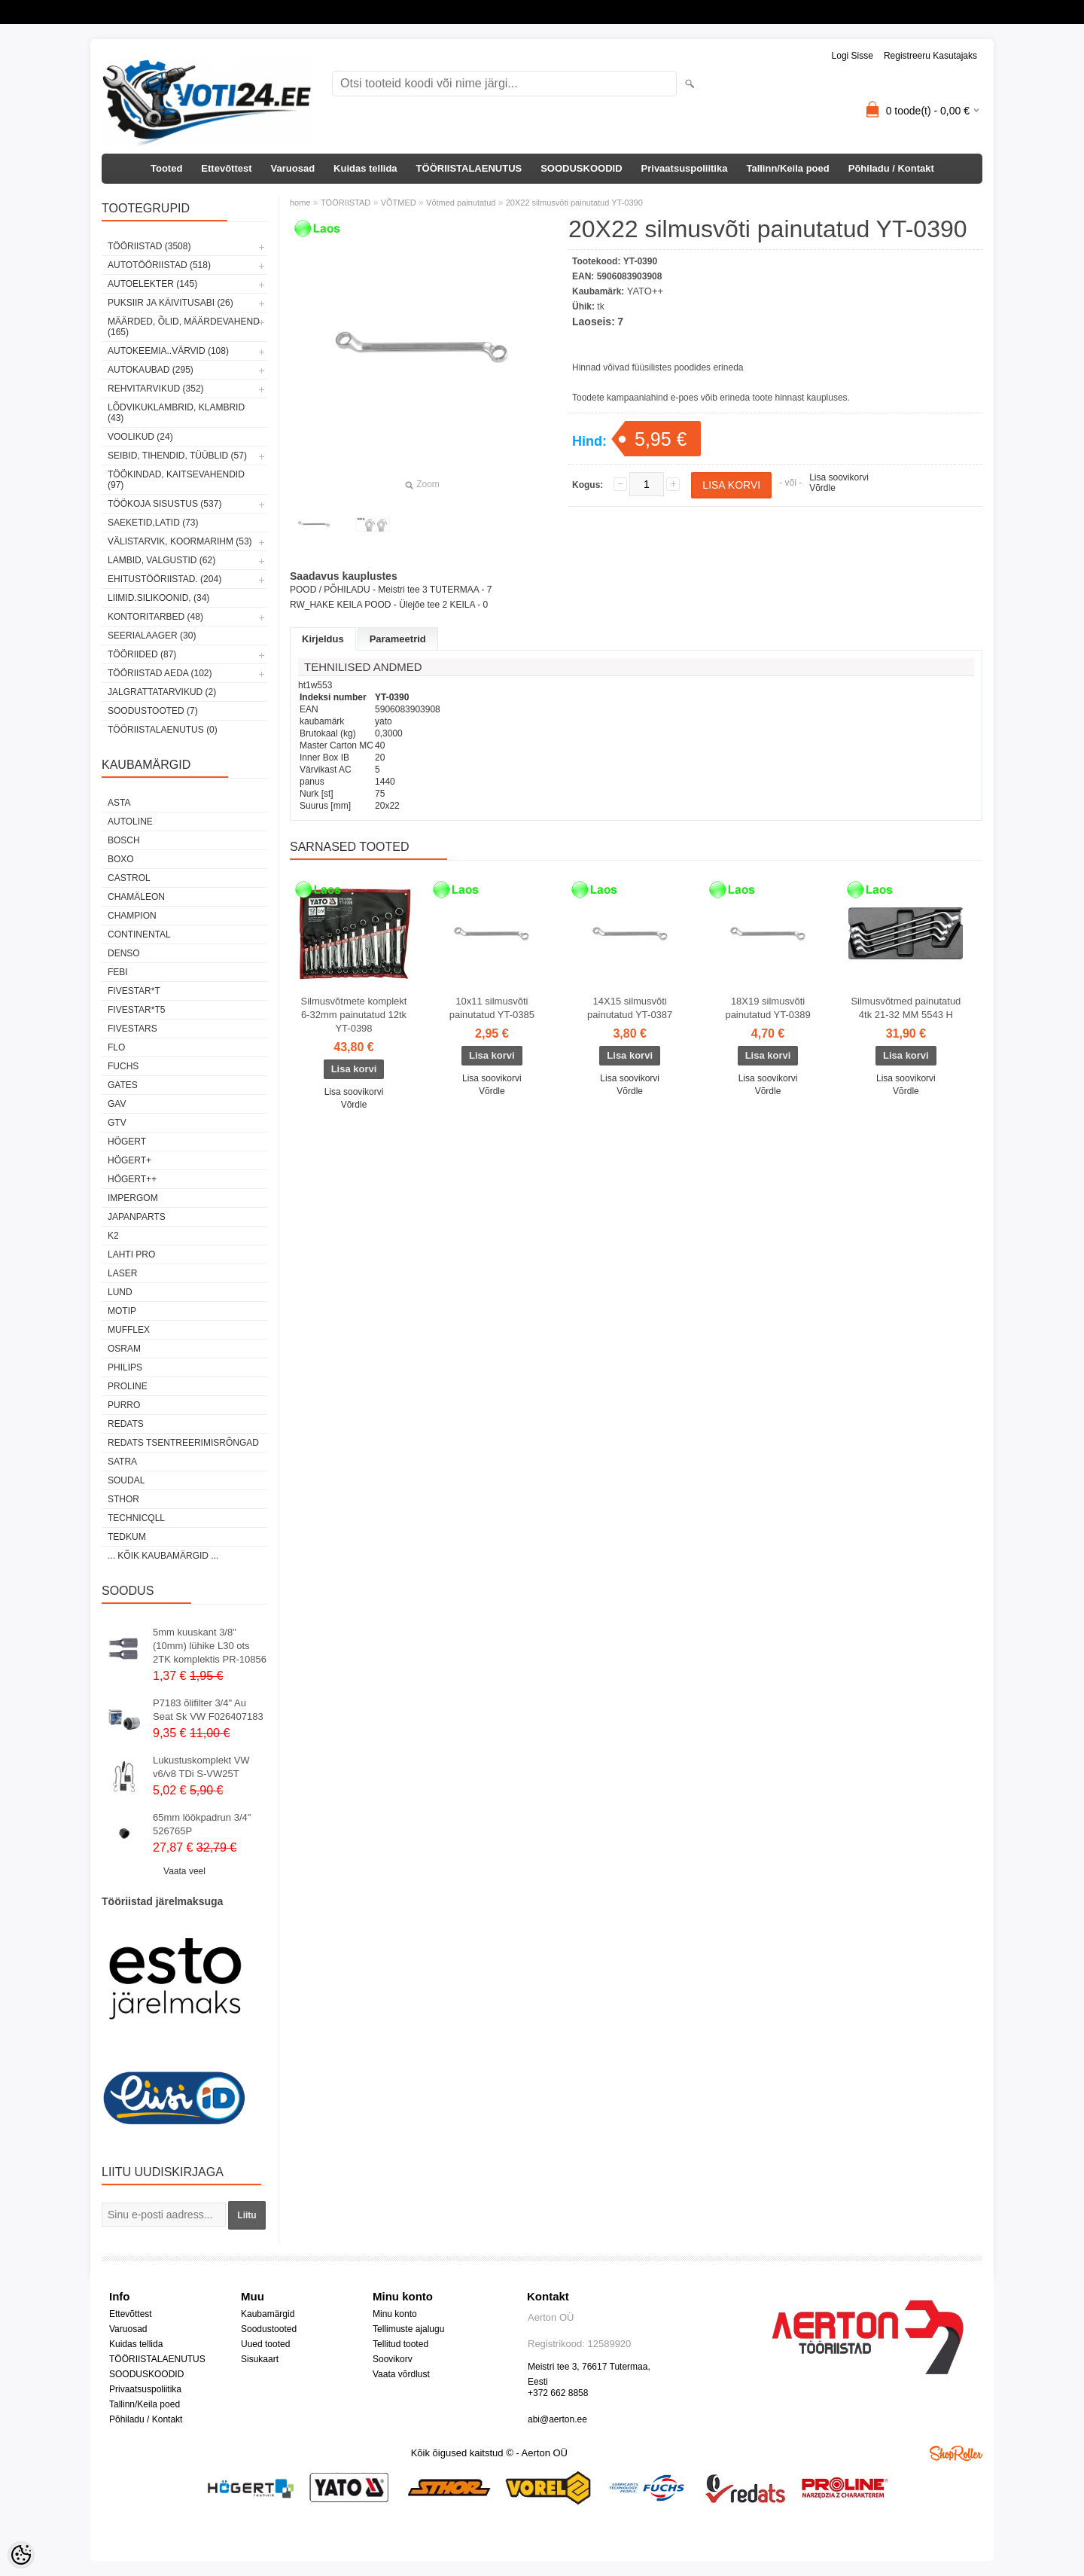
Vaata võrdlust (401, 2374)
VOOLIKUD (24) (140, 436)
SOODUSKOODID (581, 168)
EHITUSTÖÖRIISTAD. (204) (164, 579)
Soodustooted (269, 2329)
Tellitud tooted (400, 2344)
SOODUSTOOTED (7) (153, 711)
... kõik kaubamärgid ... (163, 1555)
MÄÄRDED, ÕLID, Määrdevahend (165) (184, 326)
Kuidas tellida (365, 168)
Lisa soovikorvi (839, 477)
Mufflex (129, 1330)
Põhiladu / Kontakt (891, 168)
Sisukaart (260, 2359)
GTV (117, 1122)
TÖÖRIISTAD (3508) (149, 246)
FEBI (118, 972)
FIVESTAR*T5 (136, 1009)
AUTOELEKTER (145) (152, 284)
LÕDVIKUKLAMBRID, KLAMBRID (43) (176, 412)
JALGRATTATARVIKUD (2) (162, 692)
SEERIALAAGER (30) (152, 635)
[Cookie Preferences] (21, 2554)
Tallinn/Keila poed (787, 168)
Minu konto (395, 2314)
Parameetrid (398, 639)
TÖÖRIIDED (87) (142, 654)
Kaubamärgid (267, 2314)
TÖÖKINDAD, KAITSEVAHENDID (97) (176, 479)
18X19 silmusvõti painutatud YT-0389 (767, 1007)
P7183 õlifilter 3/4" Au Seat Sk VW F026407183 (208, 1709)
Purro (124, 1405)
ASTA (119, 802)
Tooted (166, 168)
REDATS (126, 1424)
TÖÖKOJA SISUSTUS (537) (164, 503)
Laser (122, 1273)
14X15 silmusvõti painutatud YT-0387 (629, 1007)
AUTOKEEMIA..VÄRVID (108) (168, 351)
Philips (125, 1367)
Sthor (123, 1499)
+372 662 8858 (558, 2393)
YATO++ (645, 291)
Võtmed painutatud (460, 202)
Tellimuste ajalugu (408, 2329)
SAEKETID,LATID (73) (153, 522)
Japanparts (137, 1217)
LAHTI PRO (131, 1254)
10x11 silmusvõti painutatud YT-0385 (491, 1007)
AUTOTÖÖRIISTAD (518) (159, 265)
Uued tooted (265, 2344)
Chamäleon (136, 897)
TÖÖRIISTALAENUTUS (469, 168)
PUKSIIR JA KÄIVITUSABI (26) (170, 302)
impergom (133, 1198)
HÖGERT (127, 1141)
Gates (123, 1085)
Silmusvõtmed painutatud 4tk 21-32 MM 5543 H (906, 1007)
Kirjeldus (323, 639)
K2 (113, 1235)
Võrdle (822, 488)
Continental (139, 934)
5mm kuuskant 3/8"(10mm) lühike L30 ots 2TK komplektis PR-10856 (209, 1645)
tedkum (127, 1537)
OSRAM (124, 1348)
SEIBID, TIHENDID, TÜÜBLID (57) (177, 455)
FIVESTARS (132, 1028)
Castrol (129, 878)
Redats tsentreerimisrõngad (183, 1442)
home (300, 202)
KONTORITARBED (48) (155, 616)
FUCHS (123, 1066)
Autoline (130, 821)
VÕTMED (398, 202)
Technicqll (136, 1518)
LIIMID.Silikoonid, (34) (158, 598)
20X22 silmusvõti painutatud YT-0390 (574, 202)
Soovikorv (393, 2359)
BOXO (121, 859)
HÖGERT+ (129, 1160)
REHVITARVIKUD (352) (156, 388)
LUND (120, 1292)
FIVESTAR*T (134, 991)
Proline (128, 1386)
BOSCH (124, 840)
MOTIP (122, 1311)
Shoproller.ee (956, 2453)
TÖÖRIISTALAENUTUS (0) (163, 729)
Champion (132, 915)
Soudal (126, 1480)
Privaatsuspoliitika (684, 168)
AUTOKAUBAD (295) (150, 369)
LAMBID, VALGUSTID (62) (161, 560)
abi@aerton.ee (557, 2419)
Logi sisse (852, 55)
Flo (116, 1047)
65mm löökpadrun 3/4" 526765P (202, 1824)
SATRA (122, 1461)
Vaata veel (184, 1871)
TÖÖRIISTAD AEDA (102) (160, 673)
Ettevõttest (226, 168)
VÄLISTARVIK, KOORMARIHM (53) (180, 541)
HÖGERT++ (132, 1179)
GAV (117, 1104)
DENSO (124, 953)
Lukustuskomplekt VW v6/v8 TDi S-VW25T (201, 1766)
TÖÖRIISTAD (345, 202)
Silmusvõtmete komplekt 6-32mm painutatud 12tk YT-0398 (354, 1014)
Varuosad (293, 168)
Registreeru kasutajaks (930, 55)
